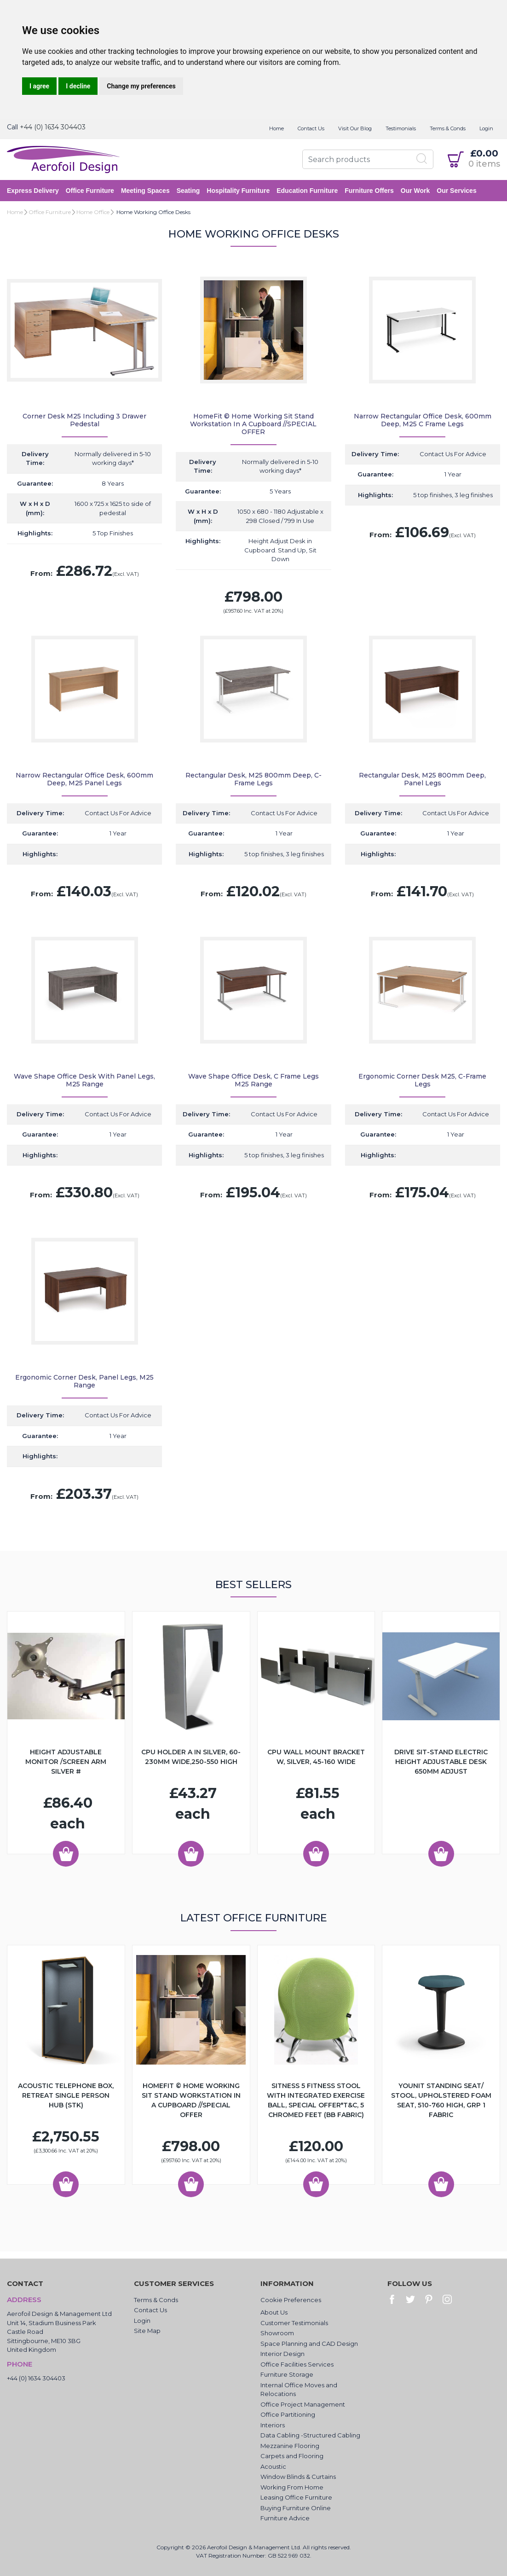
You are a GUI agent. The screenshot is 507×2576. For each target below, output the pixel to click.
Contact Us (311, 128)
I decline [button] (78, 86)
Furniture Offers (369, 190)
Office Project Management (302, 2404)
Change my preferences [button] (141, 86)
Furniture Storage (286, 2374)
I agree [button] (39, 86)
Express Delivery (33, 190)
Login (486, 128)
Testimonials (401, 128)
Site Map (147, 2330)
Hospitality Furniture (238, 190)
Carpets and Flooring (291, 2456)
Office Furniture (90, 190)
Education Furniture (307, 190)
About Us (274, 2312)
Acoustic (273, 2466)
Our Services (456, 190)
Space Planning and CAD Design (309, 2343)
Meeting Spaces (145, 190)
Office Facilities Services (297, 2364)
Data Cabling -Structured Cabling (310, 2435)
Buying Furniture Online (295, 2508)
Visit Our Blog (355, 128)
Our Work (415, 190)
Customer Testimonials (294, 2323)
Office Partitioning (287, 2414)
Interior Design (282, 2353)
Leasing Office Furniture (296, 2497)
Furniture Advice (285, 2518)
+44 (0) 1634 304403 (53, 127)
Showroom (277, 2333)
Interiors (272, 2425)
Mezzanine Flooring (289, 2445)
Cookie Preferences (290, 2299)
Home (276, 128)
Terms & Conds (448, 128)
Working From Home (291, 2487)
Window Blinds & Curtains (298, 2476)
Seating (188, 190)
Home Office (92, 212)
